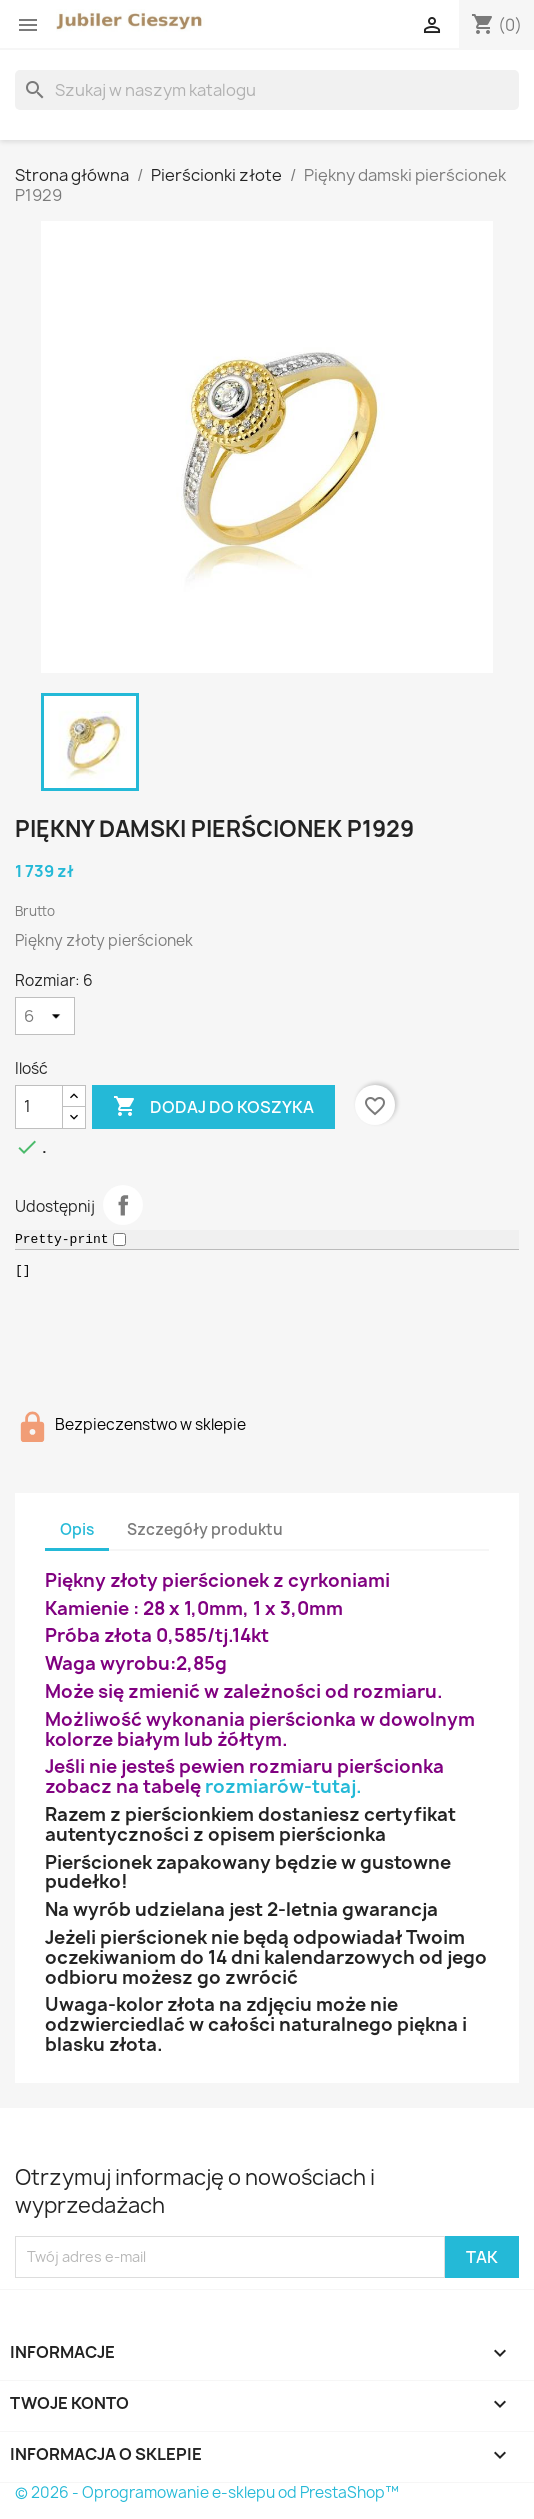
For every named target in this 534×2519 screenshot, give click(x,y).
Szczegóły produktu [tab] (205, 1529)
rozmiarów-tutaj (280, 1786)
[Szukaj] (267, 90)
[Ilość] (39, 1107)
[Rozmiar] (45, 1016)
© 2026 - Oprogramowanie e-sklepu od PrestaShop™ (207, 2492)
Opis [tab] (77, 1529)
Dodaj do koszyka (213, 1107)
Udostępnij (123, 1205)
